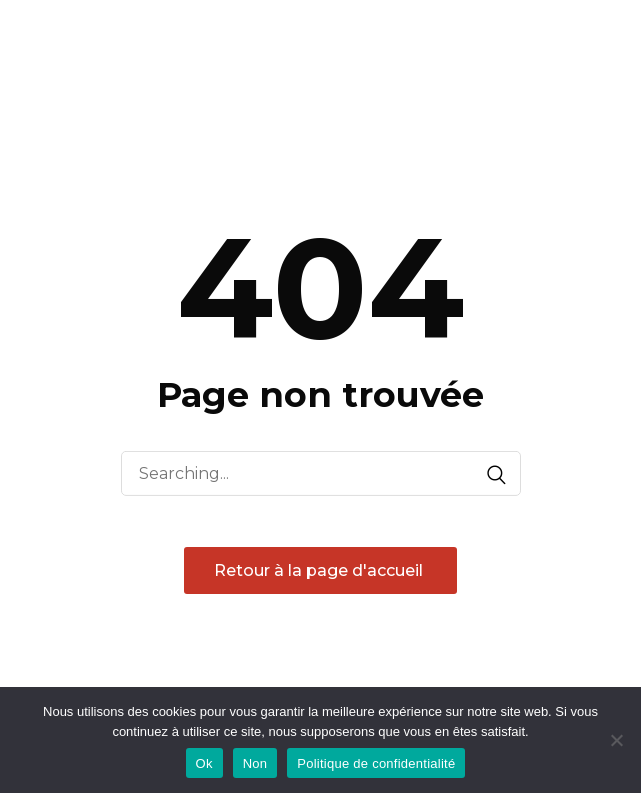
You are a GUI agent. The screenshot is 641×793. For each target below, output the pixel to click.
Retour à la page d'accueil (320, 569)
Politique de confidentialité (376, 763)
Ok (204, 763)
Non (255, 763)
